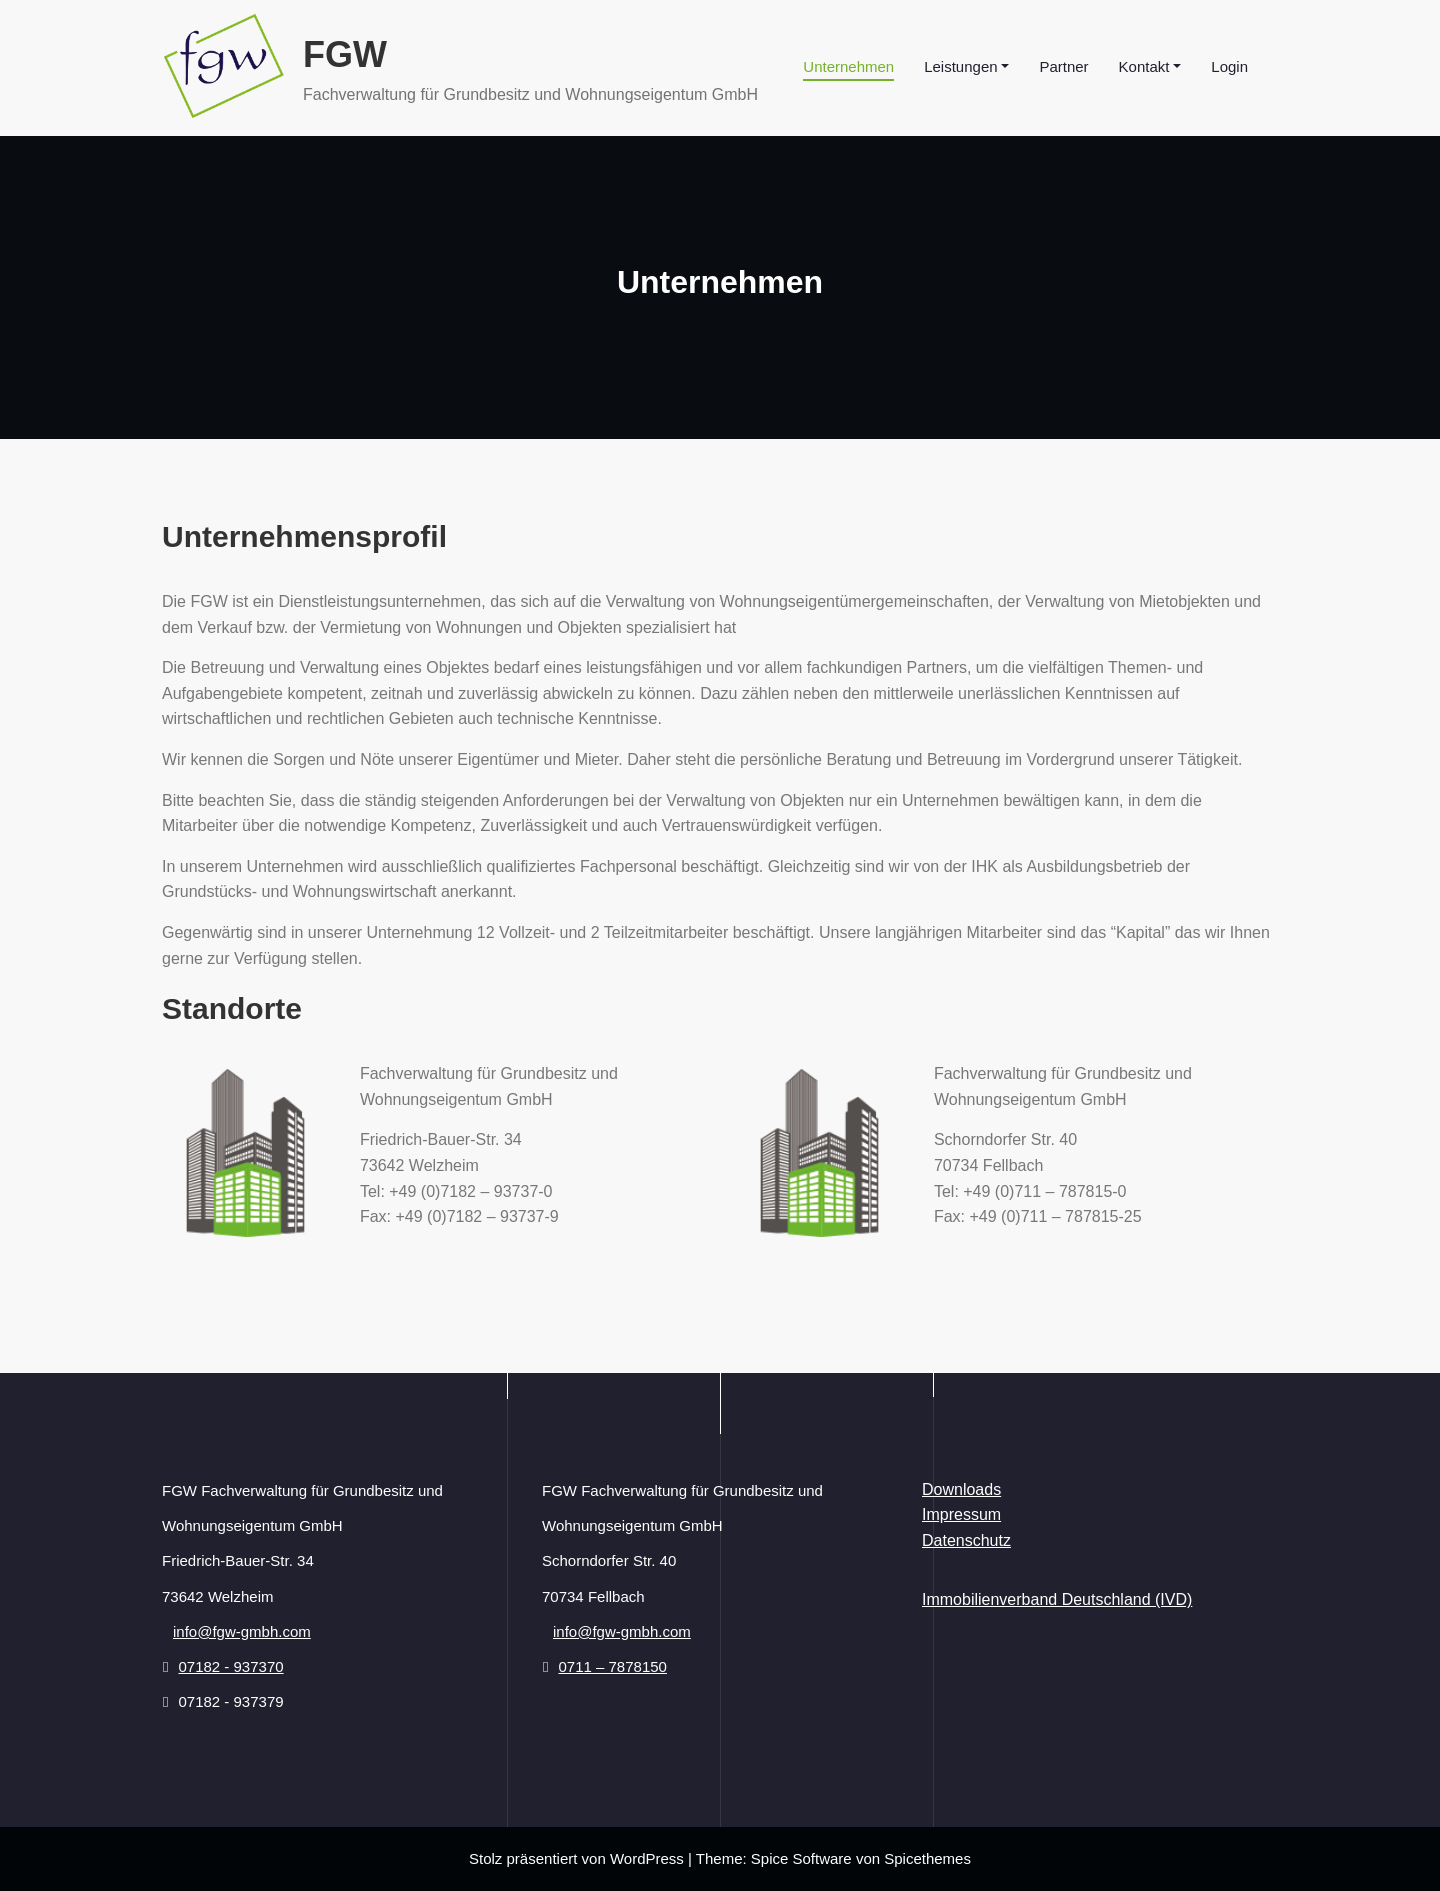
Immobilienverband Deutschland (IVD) (1057, 1599)
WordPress (647, 1858)
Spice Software (801, 1858)
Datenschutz (966, 1540)
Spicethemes (927, 1858)
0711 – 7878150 (612, 1666)
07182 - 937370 (230, 1666)
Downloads (961, 1489)
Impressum (961, 1514)
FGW (345, 54)
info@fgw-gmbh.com (242, 1631)
